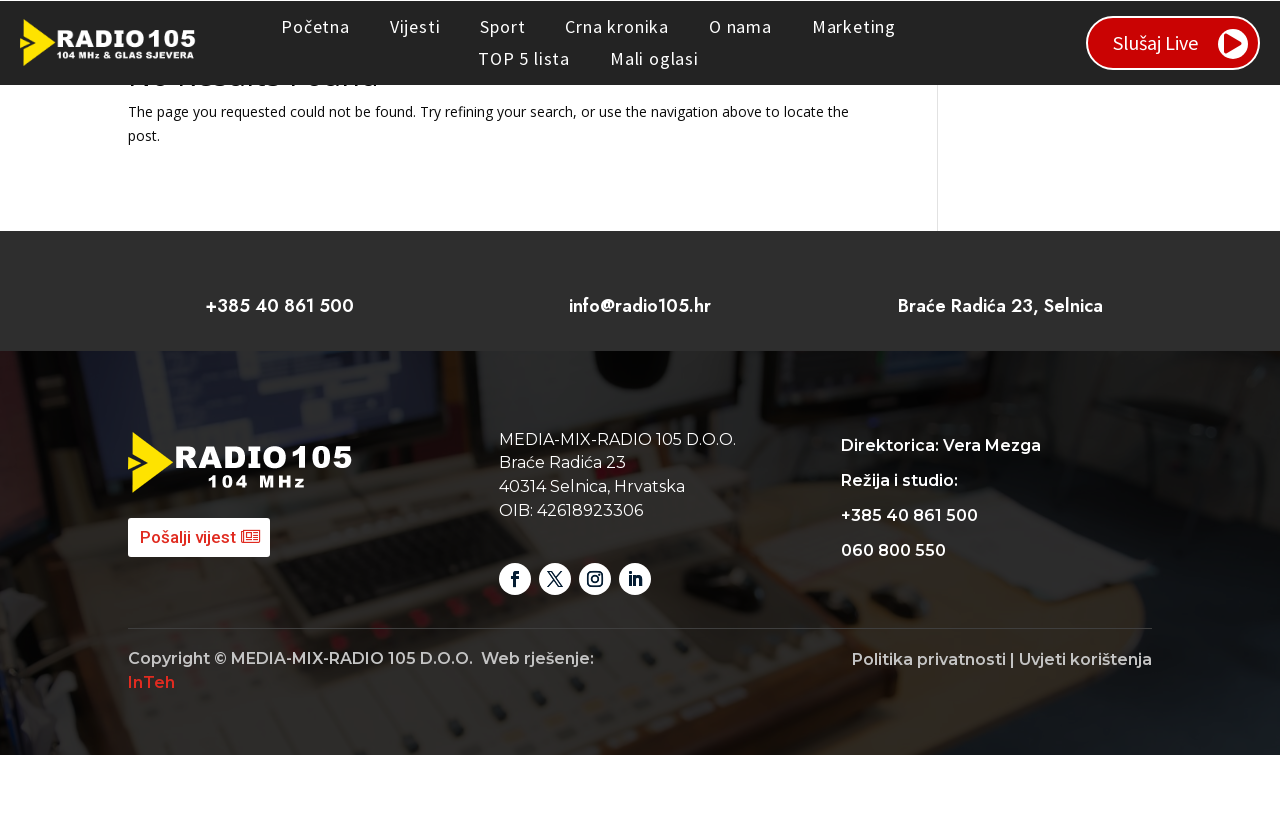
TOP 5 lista (524, 58)
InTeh (151, 766)
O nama (740, 26)
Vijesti (415, 26)
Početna (315, 26)
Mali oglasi (654, 58)
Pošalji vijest (188, 621)
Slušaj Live (1155, 42)
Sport (502, 26)
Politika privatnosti (929, 743)
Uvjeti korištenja (1085, 743)
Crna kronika (617, 26)
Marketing (854, 26)
